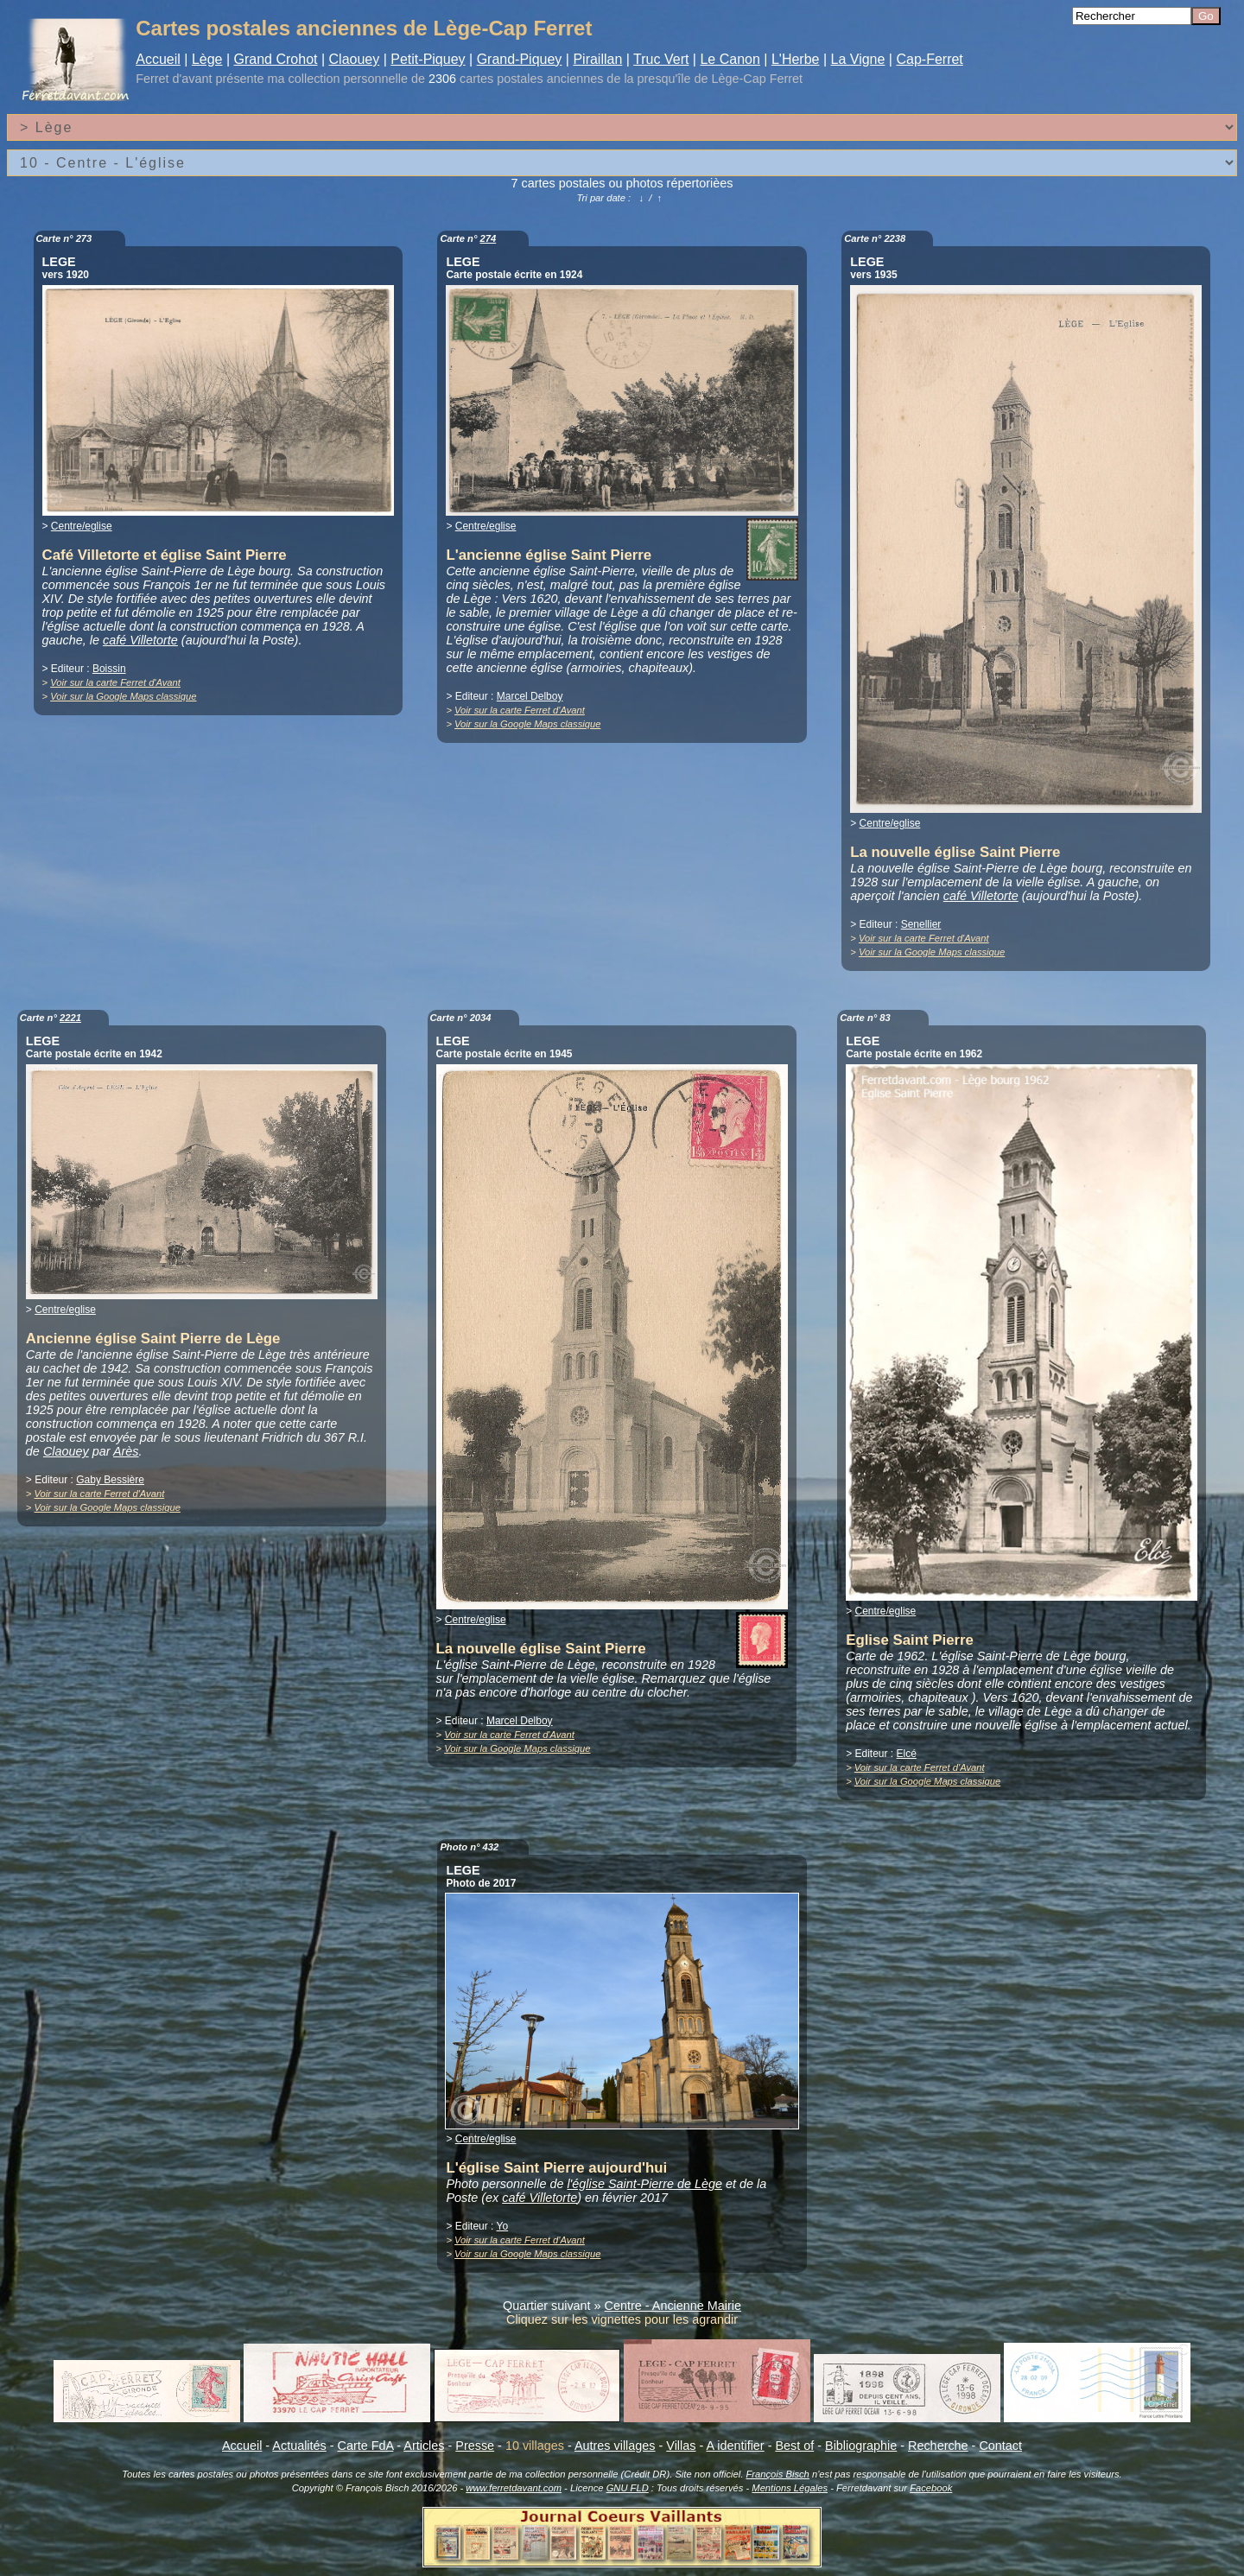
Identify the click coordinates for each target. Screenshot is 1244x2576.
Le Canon (729, 59)
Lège (207, 59)
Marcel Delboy (530, 696)
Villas (680, 2445)
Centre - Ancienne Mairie (673, 2306)
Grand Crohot (276, 59)
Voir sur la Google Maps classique (123, 696)
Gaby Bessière (110, 1480)
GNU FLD (627, 2488)
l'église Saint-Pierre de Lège (644, 2184)
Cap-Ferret (929, 59)
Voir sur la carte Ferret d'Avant (115, 682)
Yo (503, 2226)
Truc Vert (661, 59)
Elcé (907, 1754)
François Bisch (777, 2474)
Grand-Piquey (519, 59)
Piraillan (597, 59)
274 (488, 238)
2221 (70, 1017)
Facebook (931, 2488)
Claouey (354, 59)
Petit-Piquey (427, 59)
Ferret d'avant (174, 79)
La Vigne (858, 59)
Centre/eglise (81, 526)
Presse (474, 2445)
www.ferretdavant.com (514, 2488)
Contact (1000, 2445)
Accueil (158, 59)
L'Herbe (795, 59)
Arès (126, 1451)
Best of (794, 2445)
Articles (423, 2445)
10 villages (534, 2445)
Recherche (938, 2445)
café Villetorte (140, 640)
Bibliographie (861, 2445)
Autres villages (615, 2445)
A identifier (735, 2445)
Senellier (921, 924)
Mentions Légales (790, 2488)
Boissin (109, 669)
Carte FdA (366, 2445)
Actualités (299, 2445)
